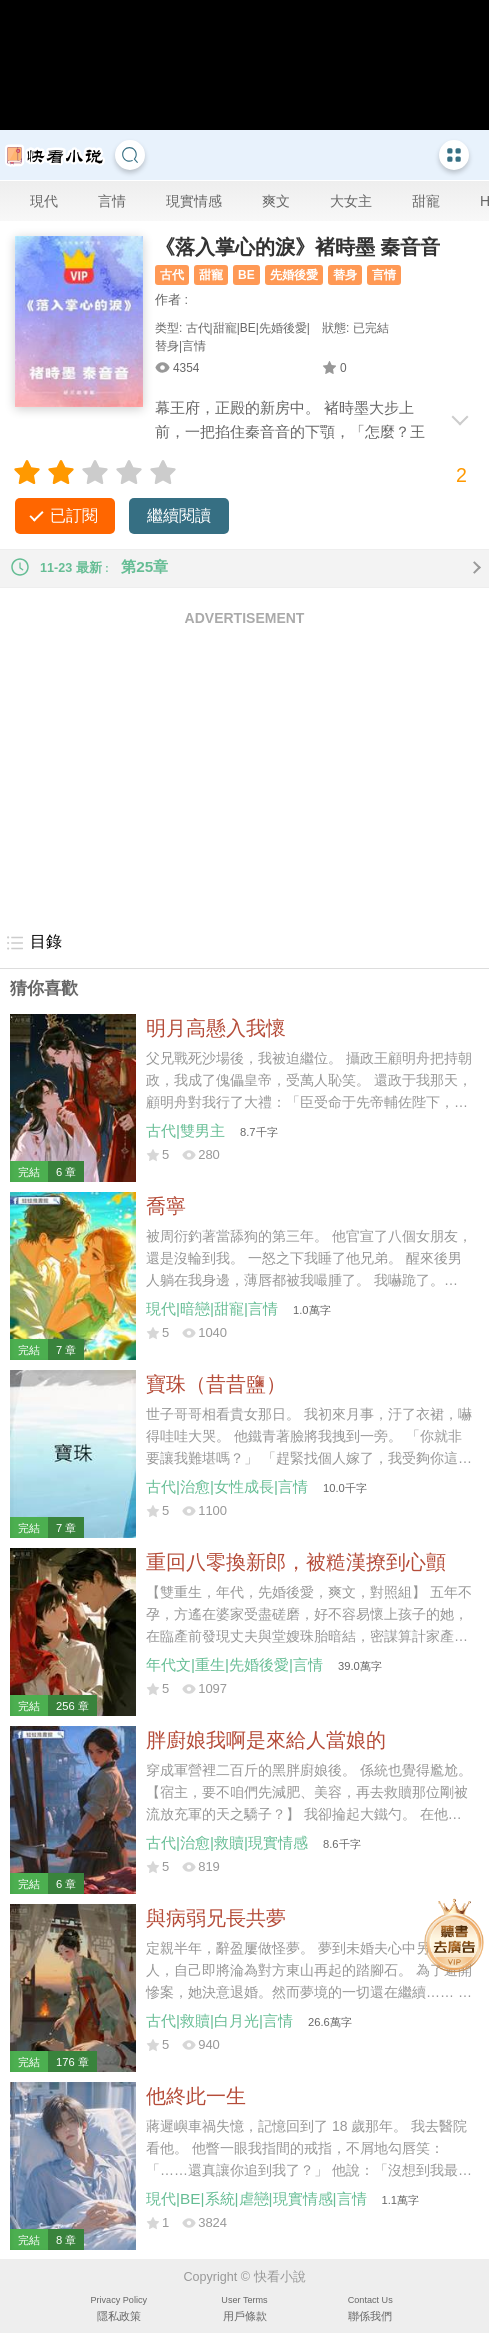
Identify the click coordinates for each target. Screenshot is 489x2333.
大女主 (351, 201)
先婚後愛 (294, 275)
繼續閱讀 (179, 515)
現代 (44, 201)
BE (246, 275)
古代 (172, 275)
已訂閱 (74, 515)
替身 (345, 275)
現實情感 (194, 201)
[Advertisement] (244, 778)
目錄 (33, 943)
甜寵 (426, 201)
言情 (112, 201)
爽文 (276, 201)
